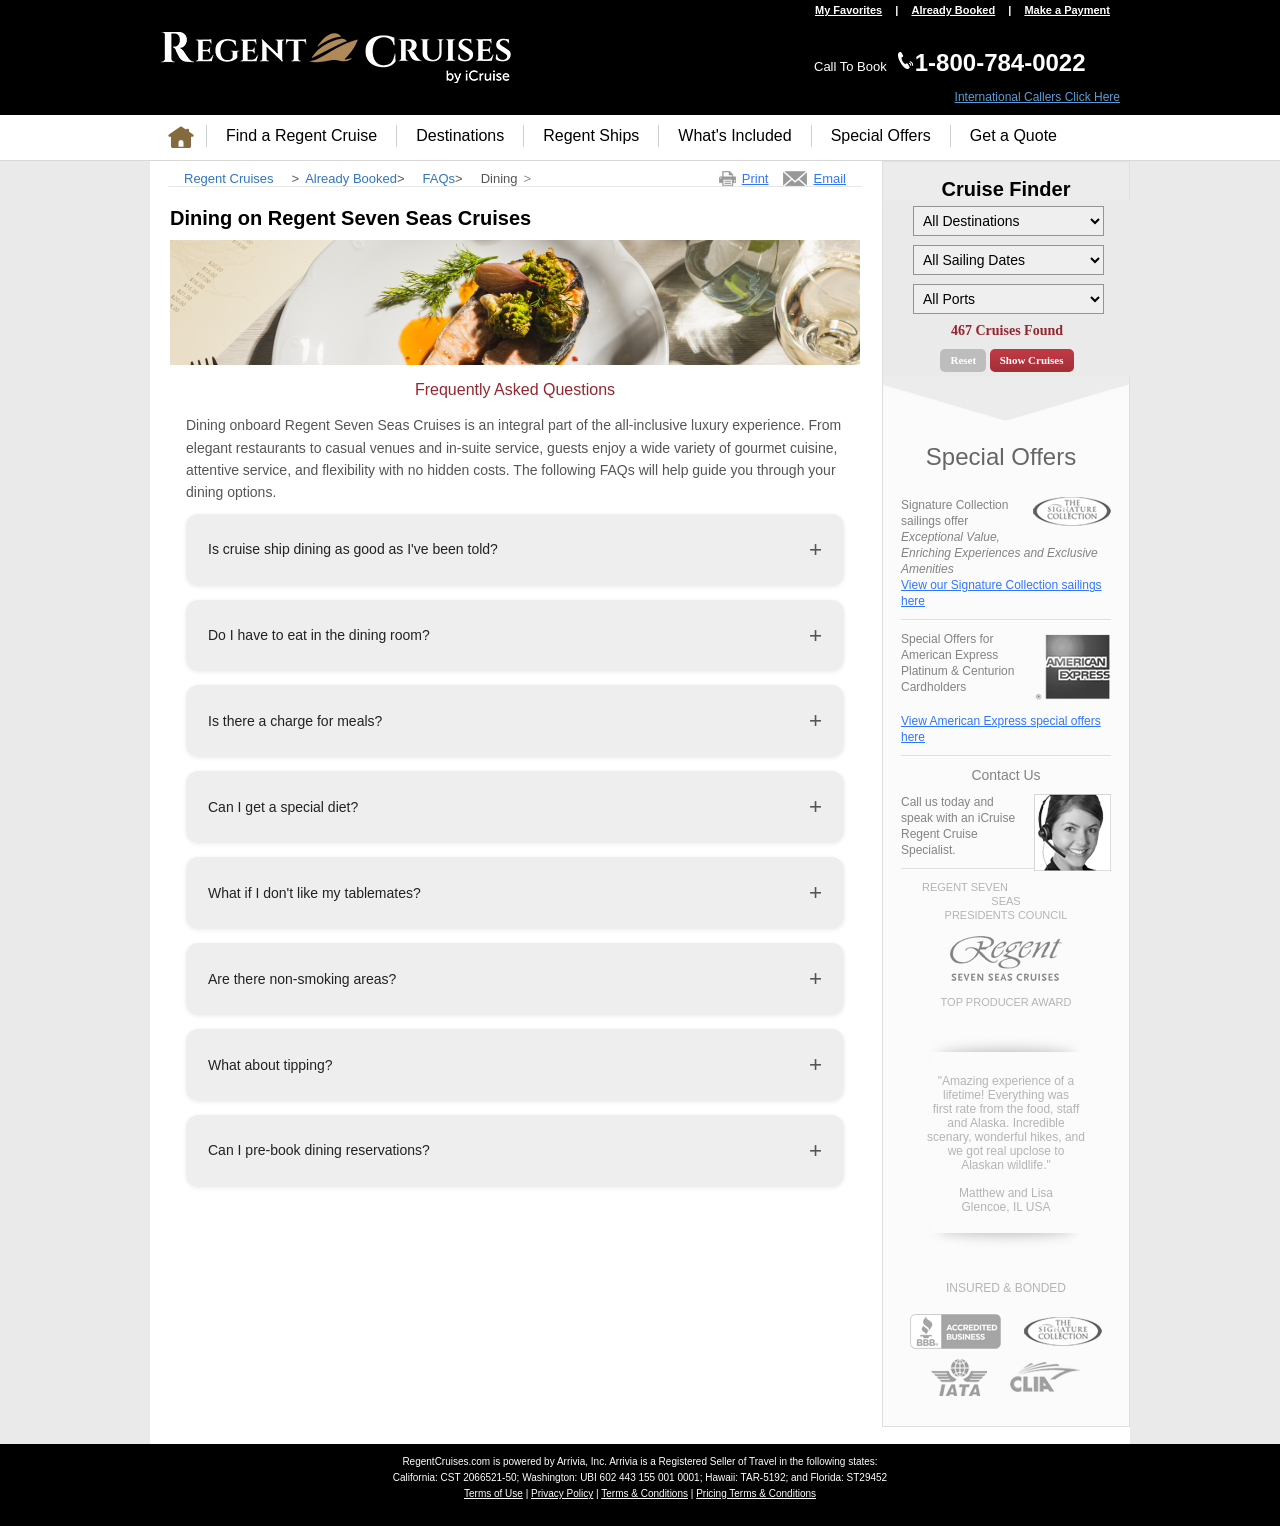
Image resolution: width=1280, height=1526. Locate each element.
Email (829, 178)
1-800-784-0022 (1000, 62)
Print (755, 178)
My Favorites (848, 10)
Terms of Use (493, 1493)
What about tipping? (270, 1065)
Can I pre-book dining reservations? (319, 1150)
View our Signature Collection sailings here (1001, 593)
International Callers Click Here (1037, 97)
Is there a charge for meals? (295, 721)
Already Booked (953, 10)
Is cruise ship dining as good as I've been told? (353, 549)
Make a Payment (1067, 10)
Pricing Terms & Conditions (756, 1493)
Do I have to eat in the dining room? (319, 635)
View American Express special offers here (1001, 729)
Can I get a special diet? (283, 807)
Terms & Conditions (644, 1493)
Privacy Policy (562, 1493)
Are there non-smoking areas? (302, 979)
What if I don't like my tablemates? (314, 893)
